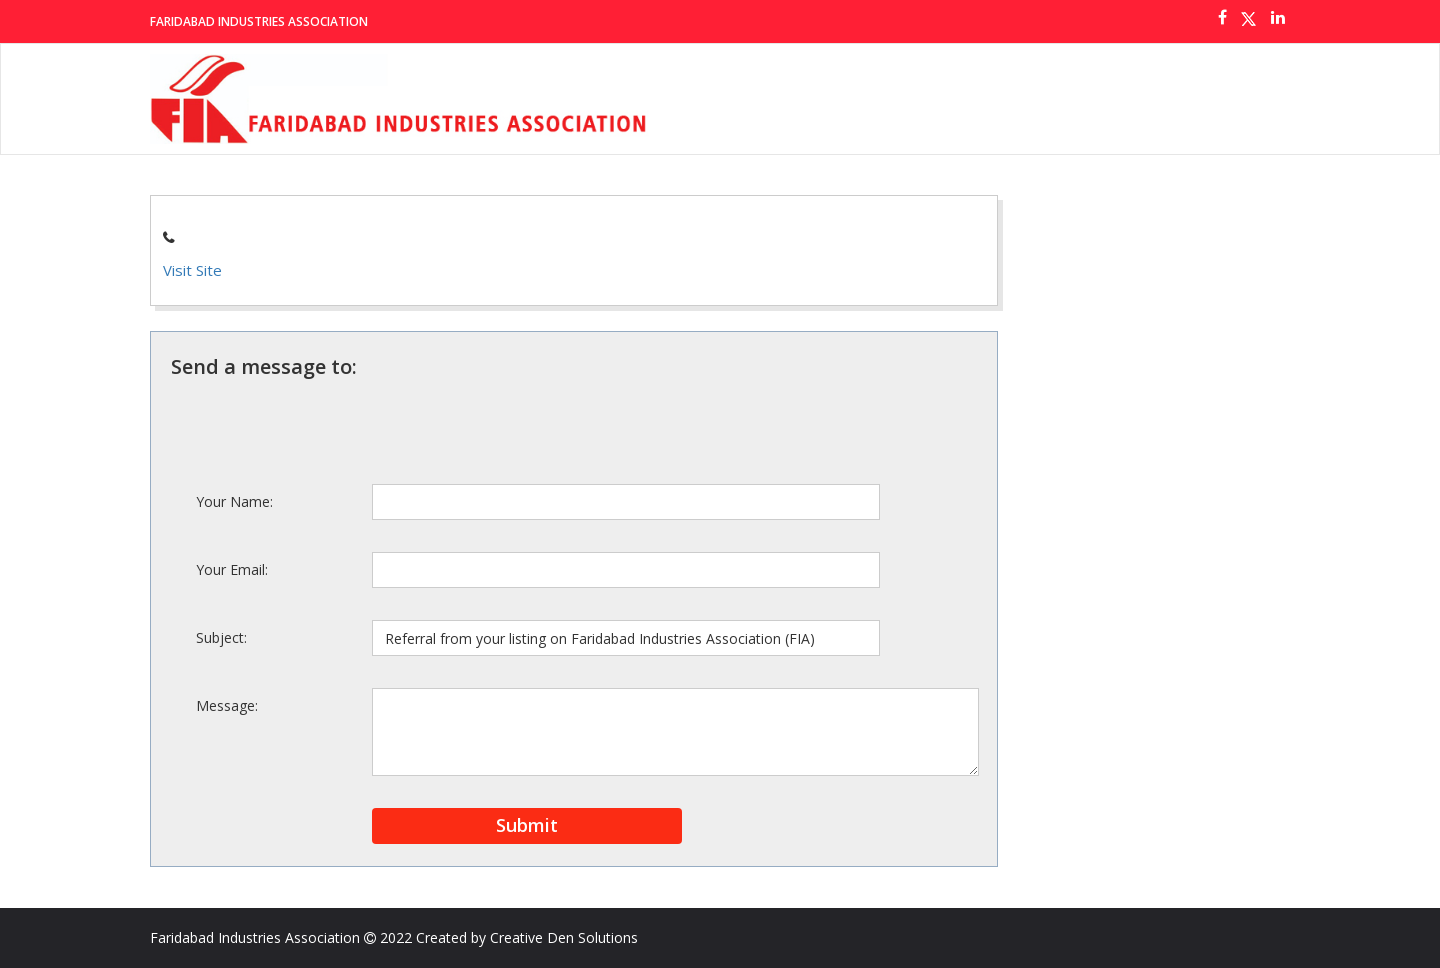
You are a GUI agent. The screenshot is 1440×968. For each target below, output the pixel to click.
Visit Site (192, 270)
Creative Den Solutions (564, 937)
